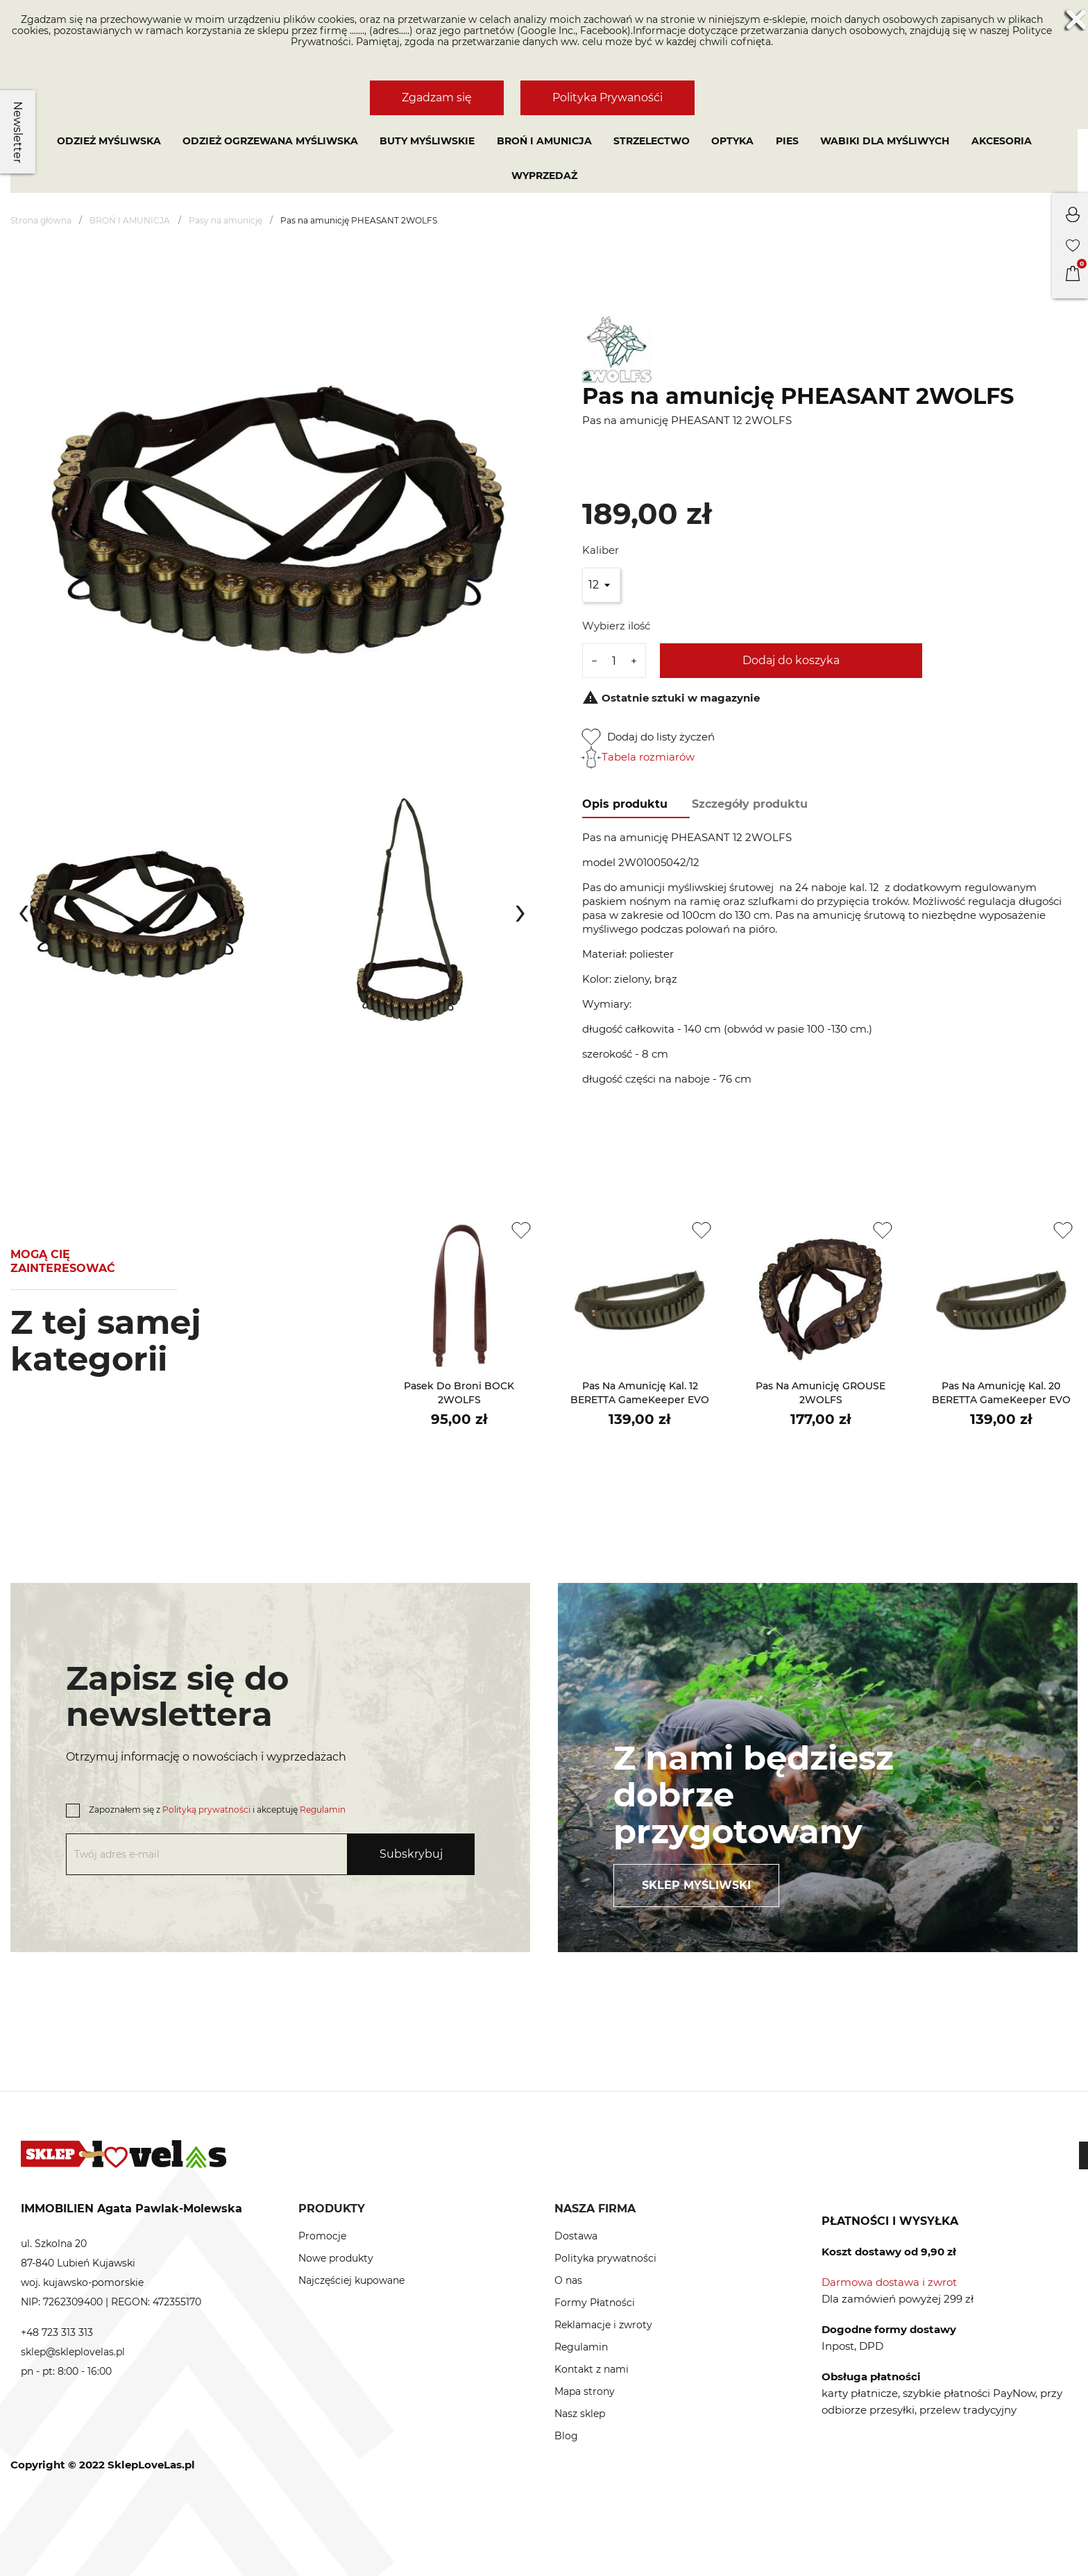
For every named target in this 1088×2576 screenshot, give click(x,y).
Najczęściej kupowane (351, 2280)
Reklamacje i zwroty (603, 2325)
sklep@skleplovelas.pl (73, 2352)
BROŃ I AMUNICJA (544, 141)
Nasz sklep (579, 2413)
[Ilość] (614, 660)
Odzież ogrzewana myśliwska (270, 141)
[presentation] (23, 910)
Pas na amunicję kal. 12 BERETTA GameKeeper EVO (639, 1393)
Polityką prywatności (206, 1809)
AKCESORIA (1001, 141)
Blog (566, 2436)
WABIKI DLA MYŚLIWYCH (884, 141)
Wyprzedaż (544, 175)
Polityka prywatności (605, 2258)
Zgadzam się (437, 97)
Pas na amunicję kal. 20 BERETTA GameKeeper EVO (1001, 1393)
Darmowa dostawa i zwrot (889, 2282)
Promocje (322, 2236)
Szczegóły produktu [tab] (750, 804)
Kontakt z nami (591, 2369)
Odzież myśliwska (109, 141)
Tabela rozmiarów (638, 756)
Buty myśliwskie (427, 141)
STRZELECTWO (651, 141)
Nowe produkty (335, 2258)
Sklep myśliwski (696, 1885)
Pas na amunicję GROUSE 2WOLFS (820, 1393)
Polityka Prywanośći (607, 97)
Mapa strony (584, 2391)
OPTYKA (732, 141)
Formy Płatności (594, 2302)
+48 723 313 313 (57, 2332)
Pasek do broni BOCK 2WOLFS (459, 1393)
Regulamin (323, 1809)
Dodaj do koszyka (791, 660)
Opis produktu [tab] (625, 804)
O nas (568, 2280)
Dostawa (575, 2236)
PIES (787, 141)
